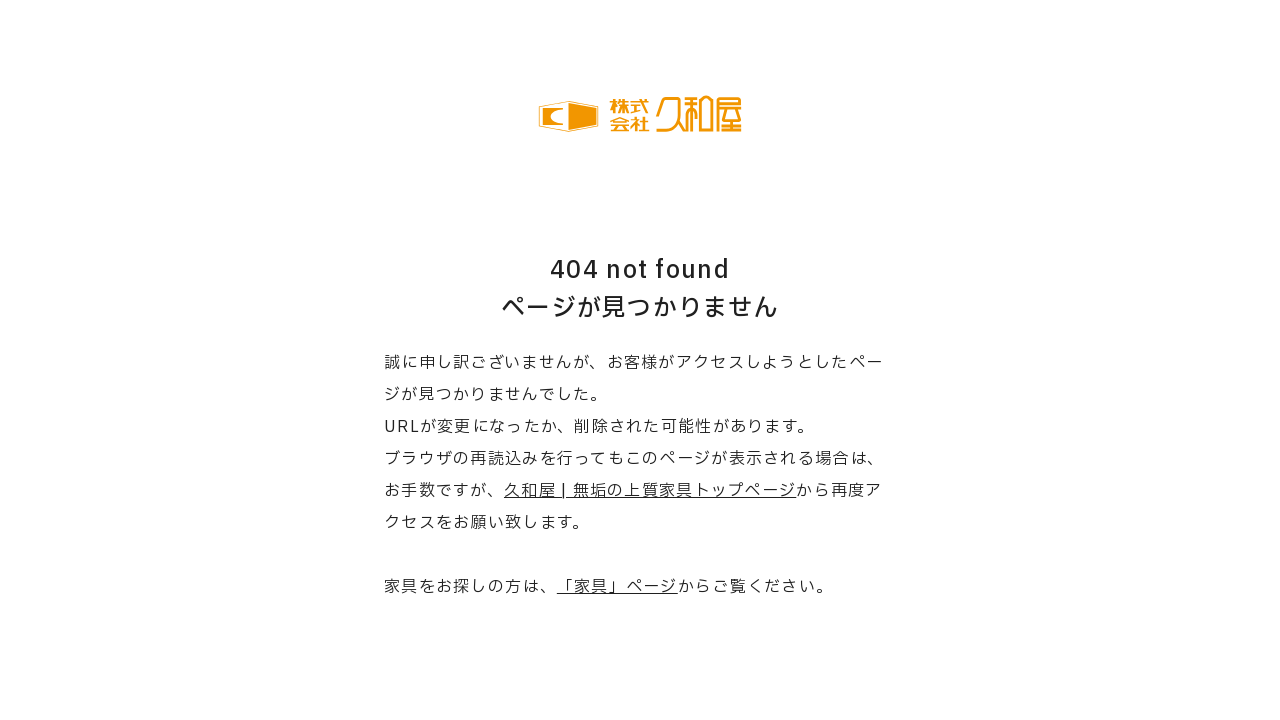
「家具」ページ (617, 587)
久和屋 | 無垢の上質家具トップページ (650, 491)
